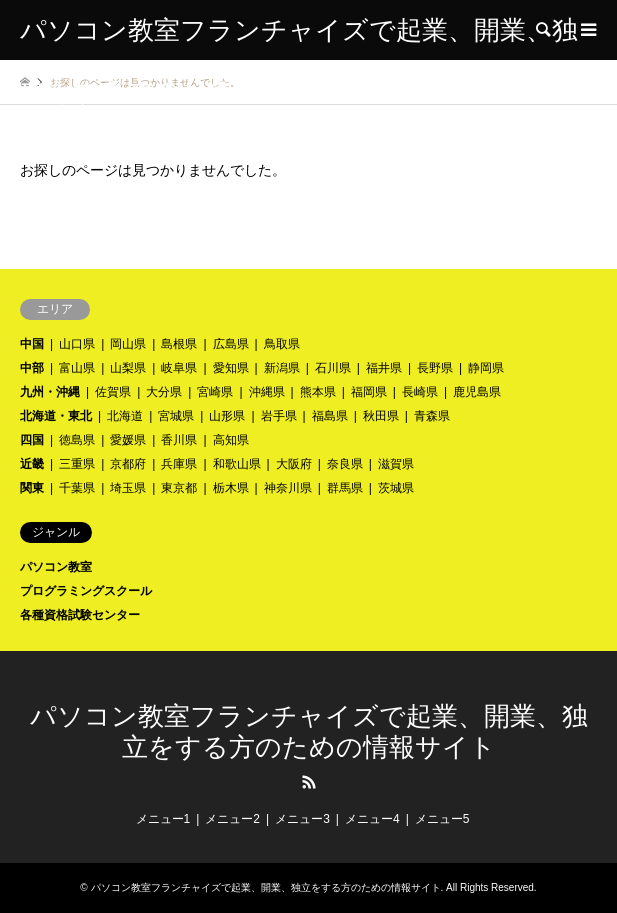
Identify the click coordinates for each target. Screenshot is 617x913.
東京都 (179, 488)
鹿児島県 (477, 392)
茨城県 (396, 488)
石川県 (333, 368)
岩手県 (279, 416)
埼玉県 (128, 488)
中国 (32, 344)
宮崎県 (215, 392)
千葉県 (77, 488)
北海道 (125, 416)
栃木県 (231, 488)
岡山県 (128, 344)
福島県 (330, 416)
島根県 (179, 344)
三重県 (77, 464)
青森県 (432, 416)
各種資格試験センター (80, 615)
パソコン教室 (56, 567)
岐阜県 (179, 368)
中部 (32, 368)
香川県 (179, 440)
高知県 (231, 440)
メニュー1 (163, 819)
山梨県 (128, 368)
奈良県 (345, 464)
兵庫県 (179, 464)
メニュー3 (302, 819)
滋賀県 (396, 464)
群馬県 (345, 488)
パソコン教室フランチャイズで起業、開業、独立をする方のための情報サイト (266, 887)
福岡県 (369, 392)
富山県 (77, 368)
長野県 (435, 368)
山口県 (77, 344)
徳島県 (77, 440)
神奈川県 (288, 488)
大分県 (164, 392)
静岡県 (486, 368)
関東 (32, 488)
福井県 (384, 368)
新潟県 (282, 368)
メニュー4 (372, 819)
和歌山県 (237, 464)
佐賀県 (113, 392)
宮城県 (176, 416)
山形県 (227, 416)
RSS (309, 782)
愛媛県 (128, 440)
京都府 (128, 464)
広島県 (231, 344)
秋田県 (381, 416)
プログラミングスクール (86, 591)
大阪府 (294, 464)
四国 (32, 440)
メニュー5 (442, 819)
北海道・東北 (56, 416)
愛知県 (231, 368)
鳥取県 (282, 344)
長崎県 (420, 392)
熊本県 (318, 392)
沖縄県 (267, 392)
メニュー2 (232, 819)
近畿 (32, 464)
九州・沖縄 (50, 392)
